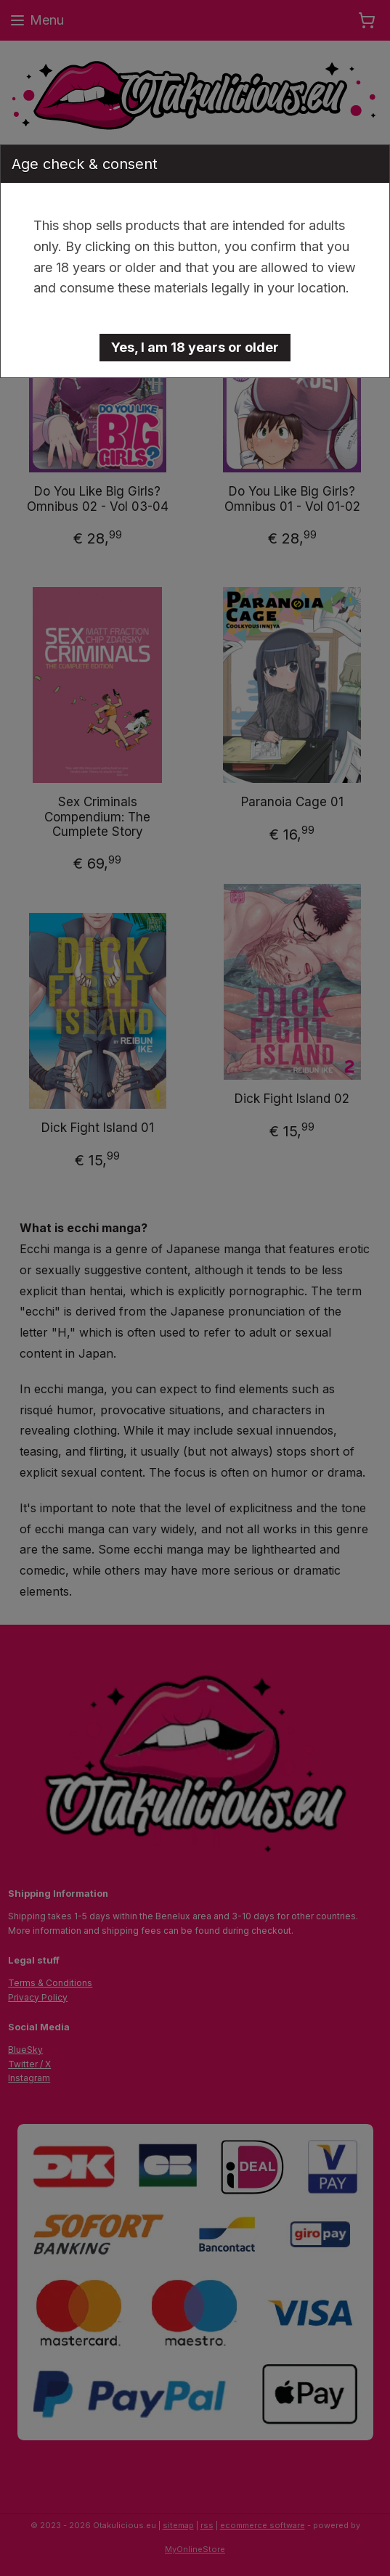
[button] (195, 347)
